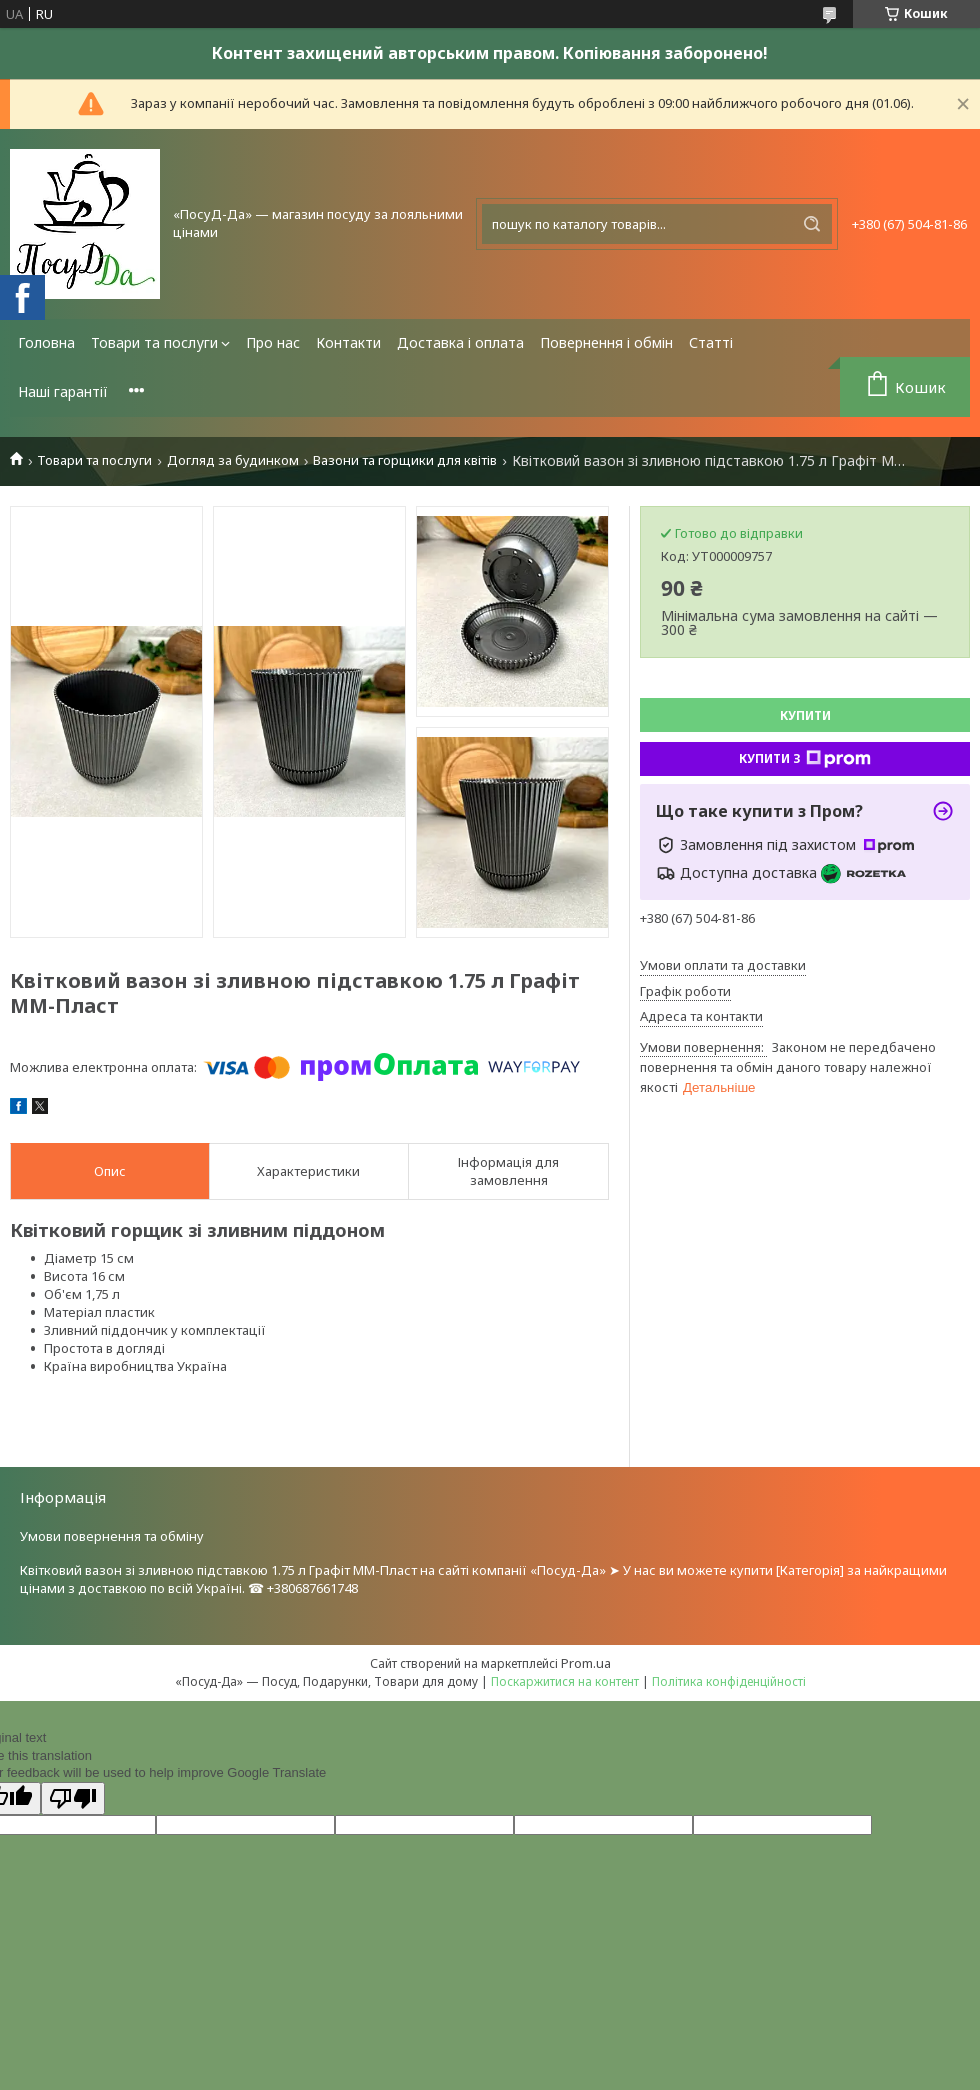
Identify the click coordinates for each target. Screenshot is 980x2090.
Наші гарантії (63, 391)
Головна (46, 342)
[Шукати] (812, 224)
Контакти (348, 342)
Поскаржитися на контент (565, 1681)
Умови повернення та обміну (112, 1536)
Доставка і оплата (460, 342)
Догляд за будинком (233, 460)
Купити (805, 715)
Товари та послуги (154, 342)
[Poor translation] (73, 1798)
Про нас (273, 342)
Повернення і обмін (606, 342)
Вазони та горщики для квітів (405, 460)
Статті (711, 342)
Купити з (805, 759)
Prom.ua (586, 1663)
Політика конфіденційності (729, 1681)
